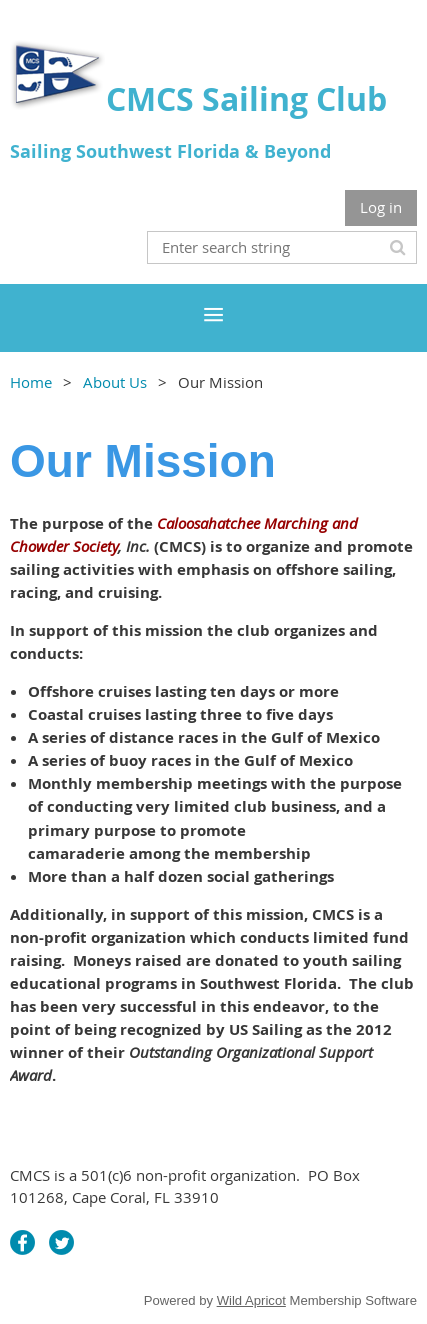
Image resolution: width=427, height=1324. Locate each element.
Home (31, 382)
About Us (115, 382)
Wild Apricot (251, 1300)
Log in (381, 207)
